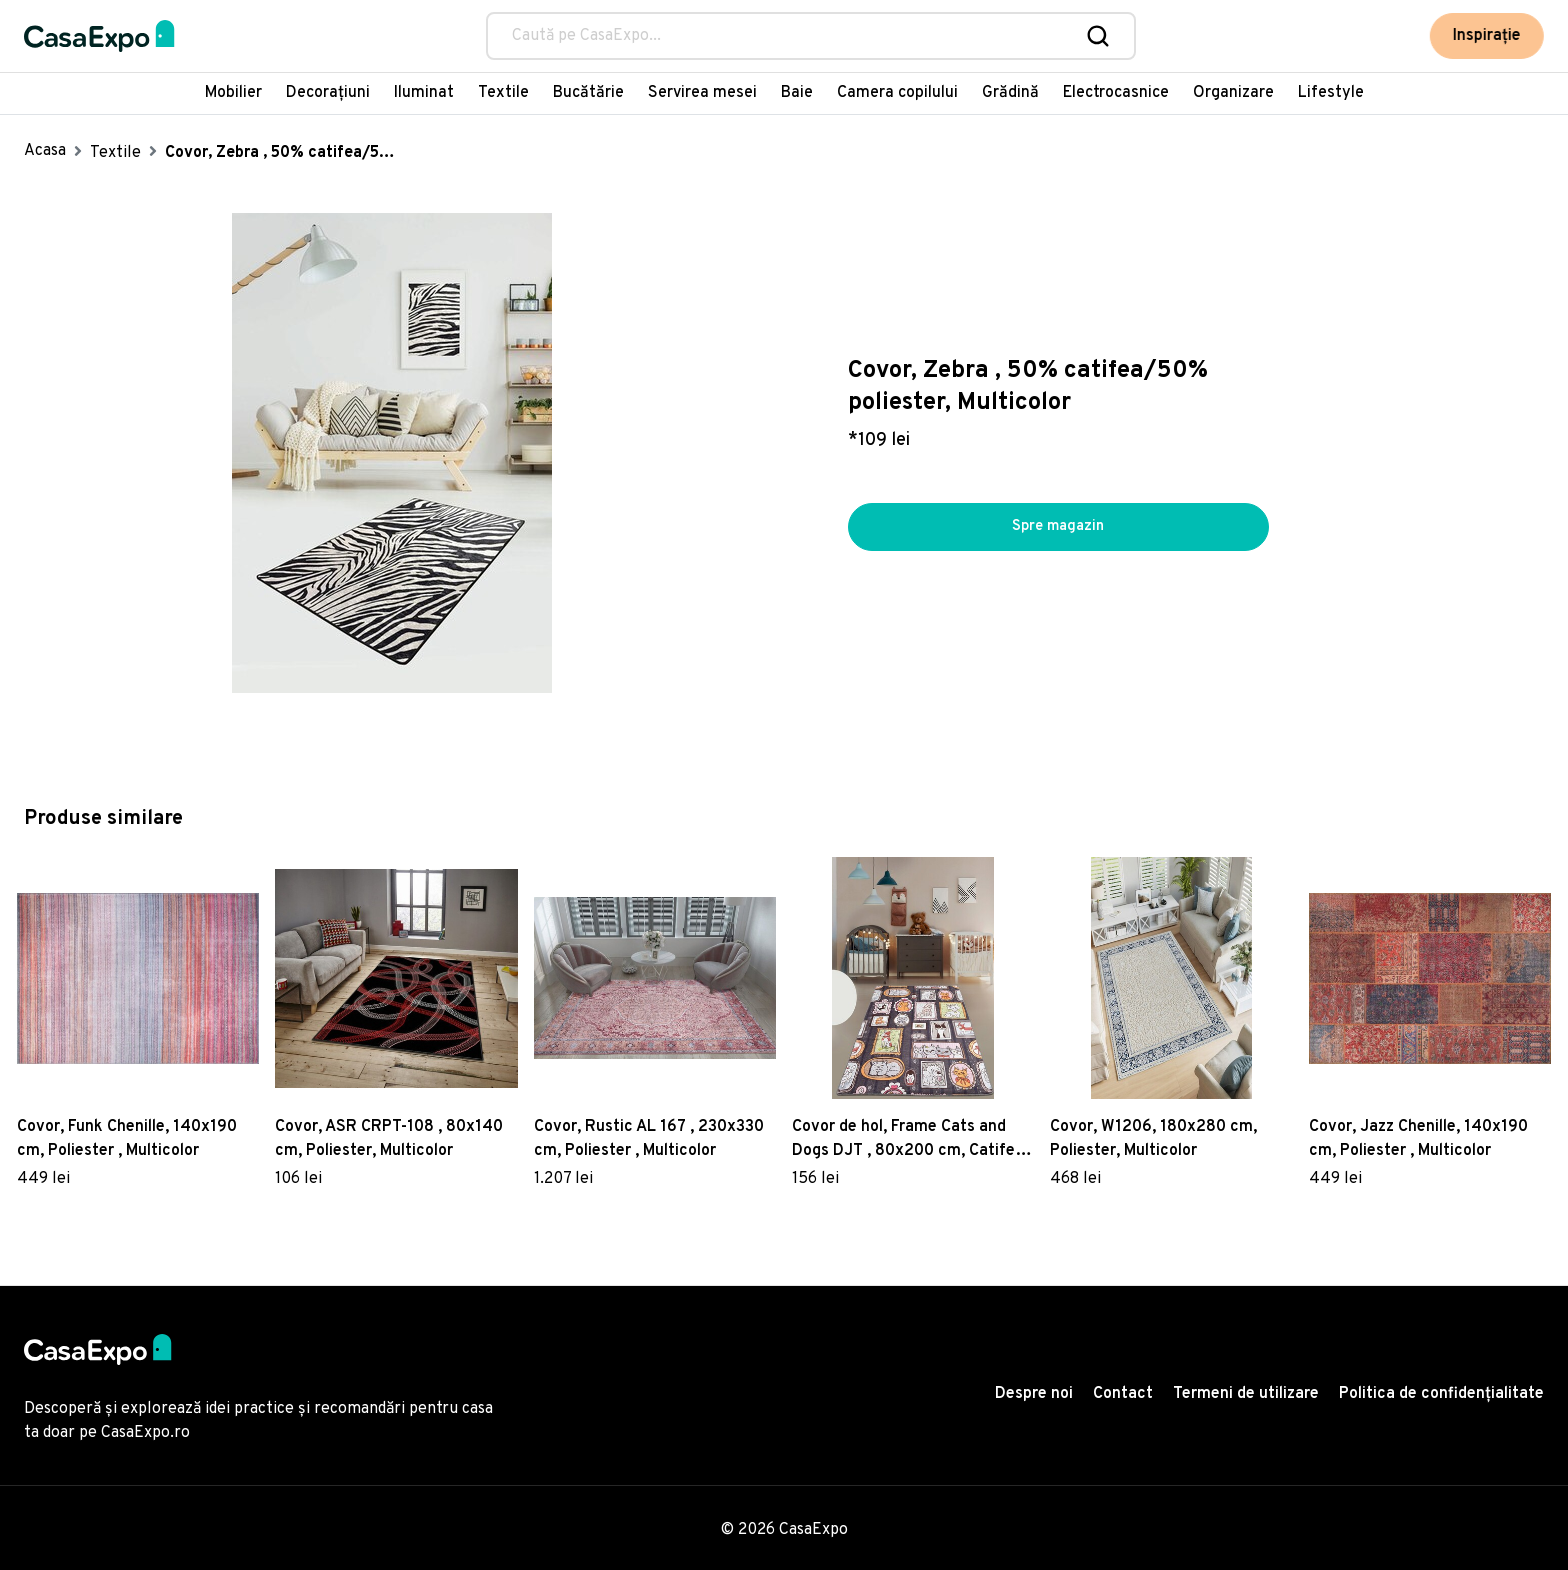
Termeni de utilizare (1246, 1394)
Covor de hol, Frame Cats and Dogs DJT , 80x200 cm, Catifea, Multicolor (910, 1140)
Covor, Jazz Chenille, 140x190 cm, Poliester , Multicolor (1418, 1139)
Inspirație (1487, 36)
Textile (503, 93)
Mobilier (233, 93)
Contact (1123, 1394)
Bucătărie (588, 93)
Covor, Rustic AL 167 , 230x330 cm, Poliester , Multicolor (649, 1139)
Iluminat (424, 93)
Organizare (1233, 93)
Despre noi (1034, 1394)
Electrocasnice (1116, 93)
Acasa (45, 151)
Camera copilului (897, 93)
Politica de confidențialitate (1441, 1394)
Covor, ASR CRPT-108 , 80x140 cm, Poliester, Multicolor (389, 1139)
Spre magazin (1058, 527)
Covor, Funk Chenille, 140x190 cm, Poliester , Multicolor (127, 1139)
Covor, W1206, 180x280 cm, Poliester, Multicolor (1153, 1139)
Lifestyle (1331, 93)
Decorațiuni (328, 93)
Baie (797, 93)
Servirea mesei (702, 93)
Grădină (1010, 93)
